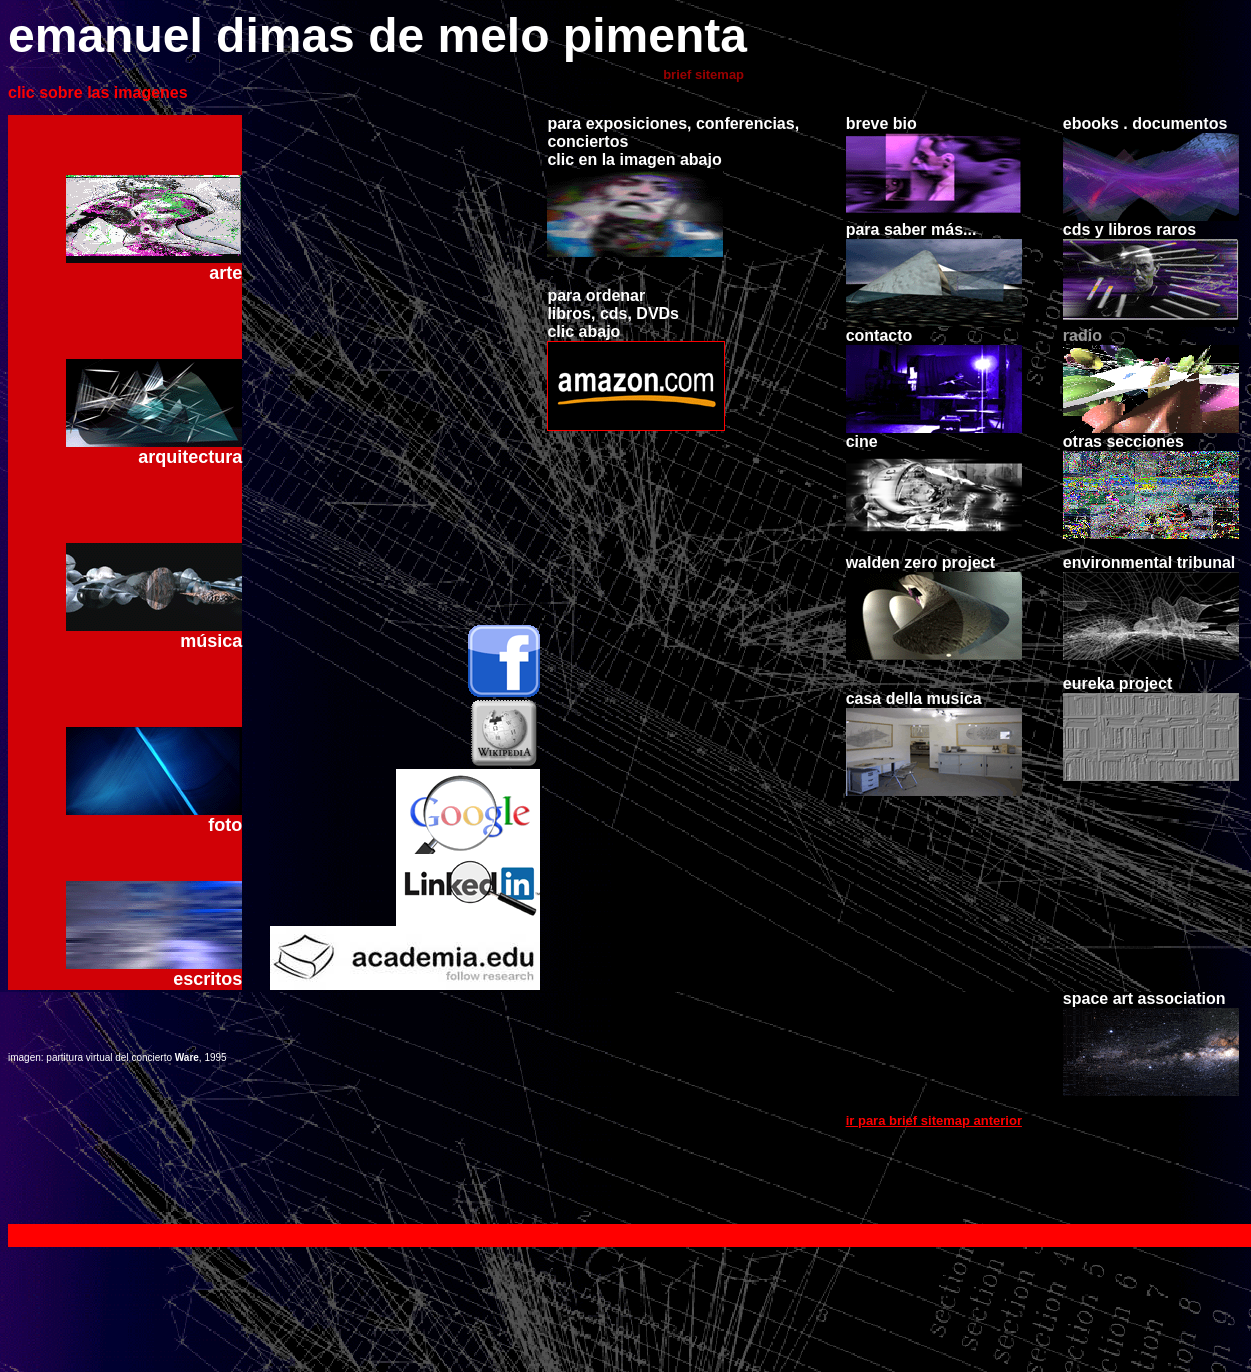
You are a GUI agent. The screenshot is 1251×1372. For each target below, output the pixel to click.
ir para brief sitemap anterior (934, 1186)
